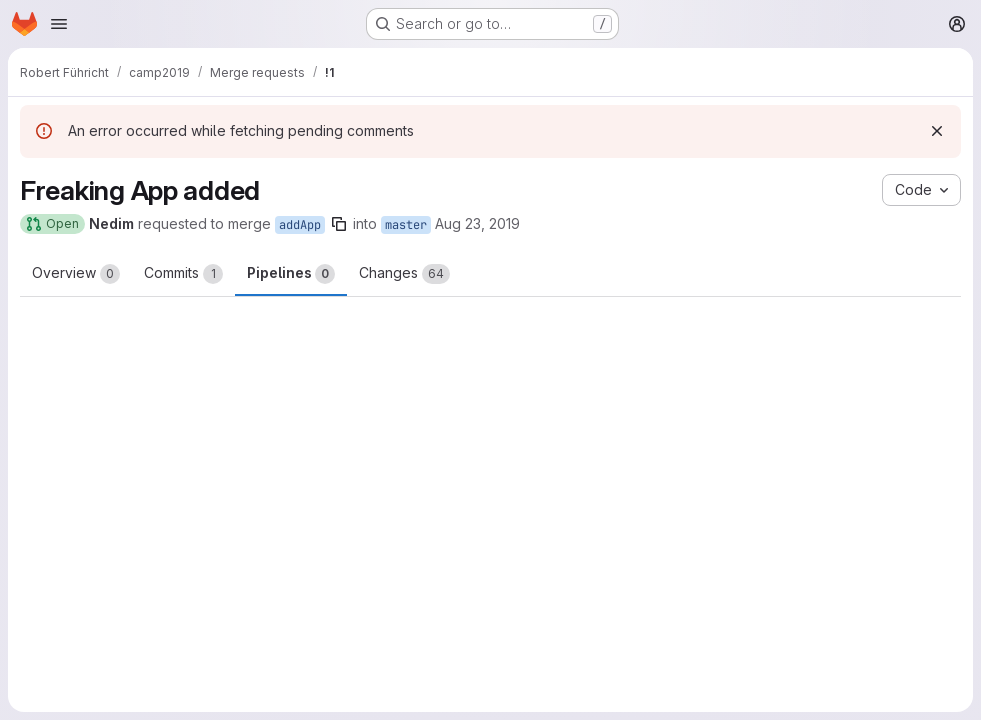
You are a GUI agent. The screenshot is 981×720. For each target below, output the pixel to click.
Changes (404, 274)
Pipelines (291, 274)
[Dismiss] (937, 131)
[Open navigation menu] (59, 24)
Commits (183, 274)
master (406, 225)
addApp (300, 225)
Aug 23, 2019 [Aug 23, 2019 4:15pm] (477, 223)
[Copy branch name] (339, 224)
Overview (76, 274)
